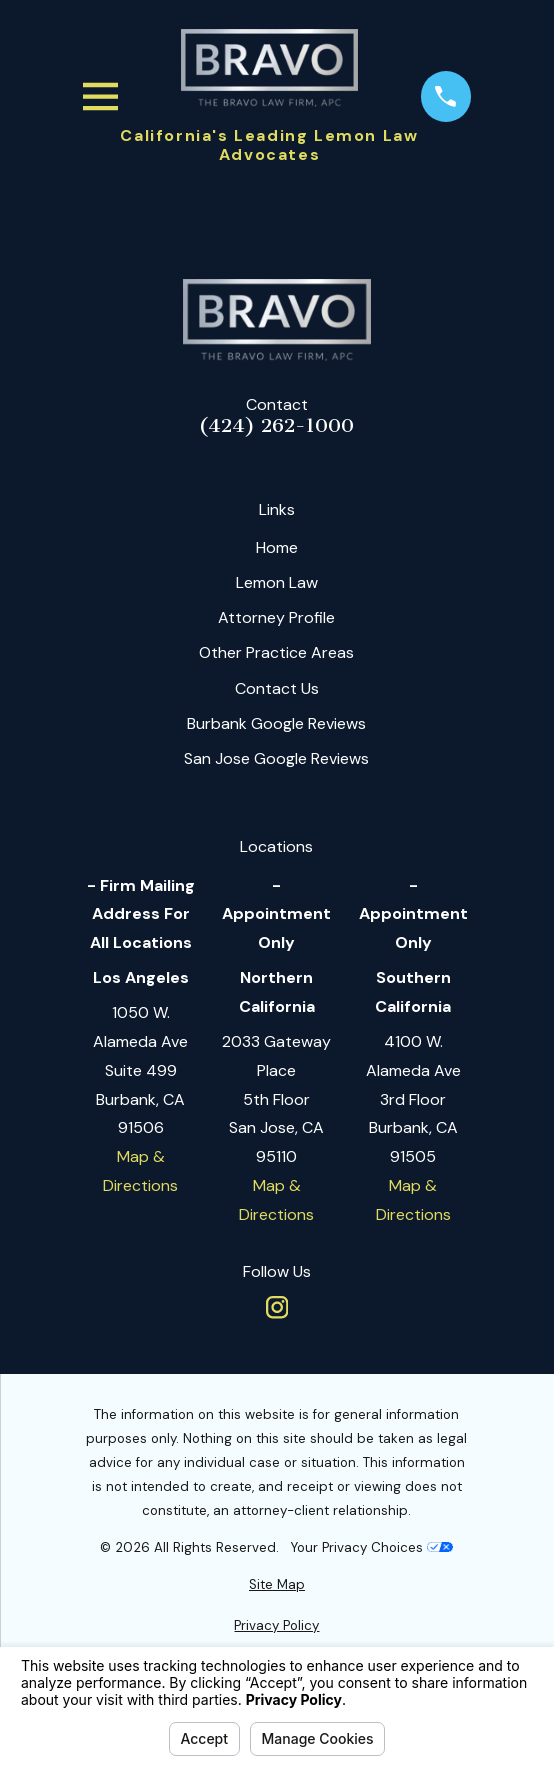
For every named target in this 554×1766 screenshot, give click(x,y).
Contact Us (277, 688)
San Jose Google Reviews (276, 758)
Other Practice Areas (276, 652)
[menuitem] (277, 1585)
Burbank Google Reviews (276, 723)
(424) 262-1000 (276, 426)
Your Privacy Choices (372, 1547)
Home (277, 547)
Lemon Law (277, 582)
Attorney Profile (276, 617)
